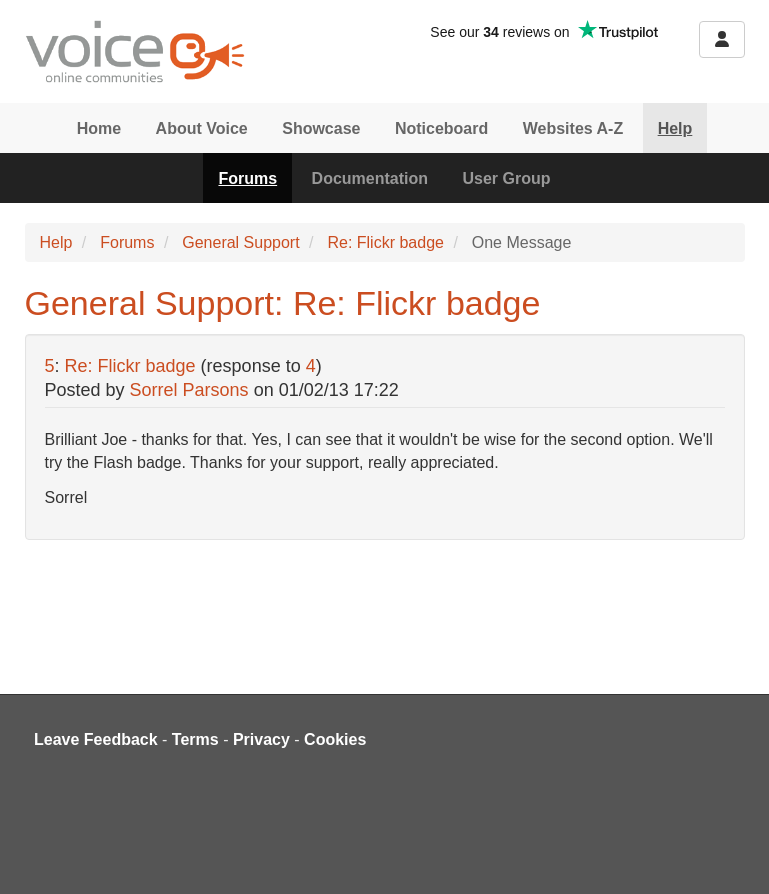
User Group (507, 178)
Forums (247, 178)
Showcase (321, 128)
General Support (240, 242)
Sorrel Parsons (189, 390)
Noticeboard (441, 128)
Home (99, 128)
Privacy (261, 739)
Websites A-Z (573, 128)
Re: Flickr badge (385, 242)
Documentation (370, 178)
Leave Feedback (96, 739)
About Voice (202, 128)
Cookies (335, 739)
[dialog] (731, 854)
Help (675, 128)
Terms (195, 739)
